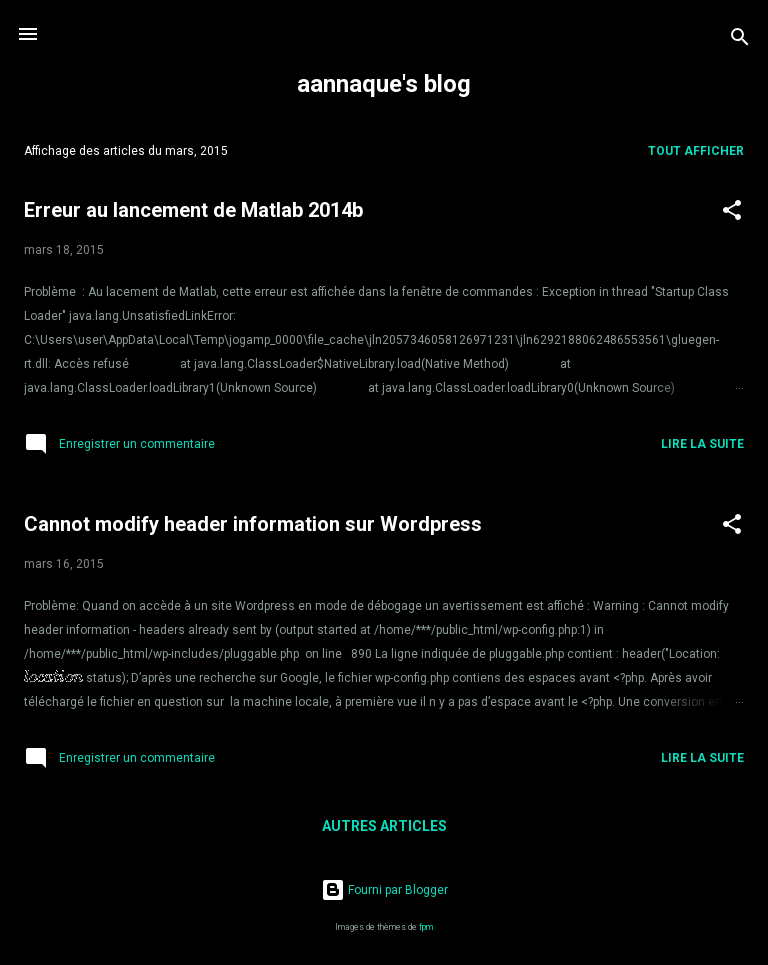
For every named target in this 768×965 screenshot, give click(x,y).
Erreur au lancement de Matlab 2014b (193, 210)
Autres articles (384, 826)
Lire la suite (702, 444)
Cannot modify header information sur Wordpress (253, 524)
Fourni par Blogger (384, 890)
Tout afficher (696, 151)
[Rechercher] (740, 40)
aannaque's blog (384, 84)
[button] (732, 214)
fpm (426, 927)
